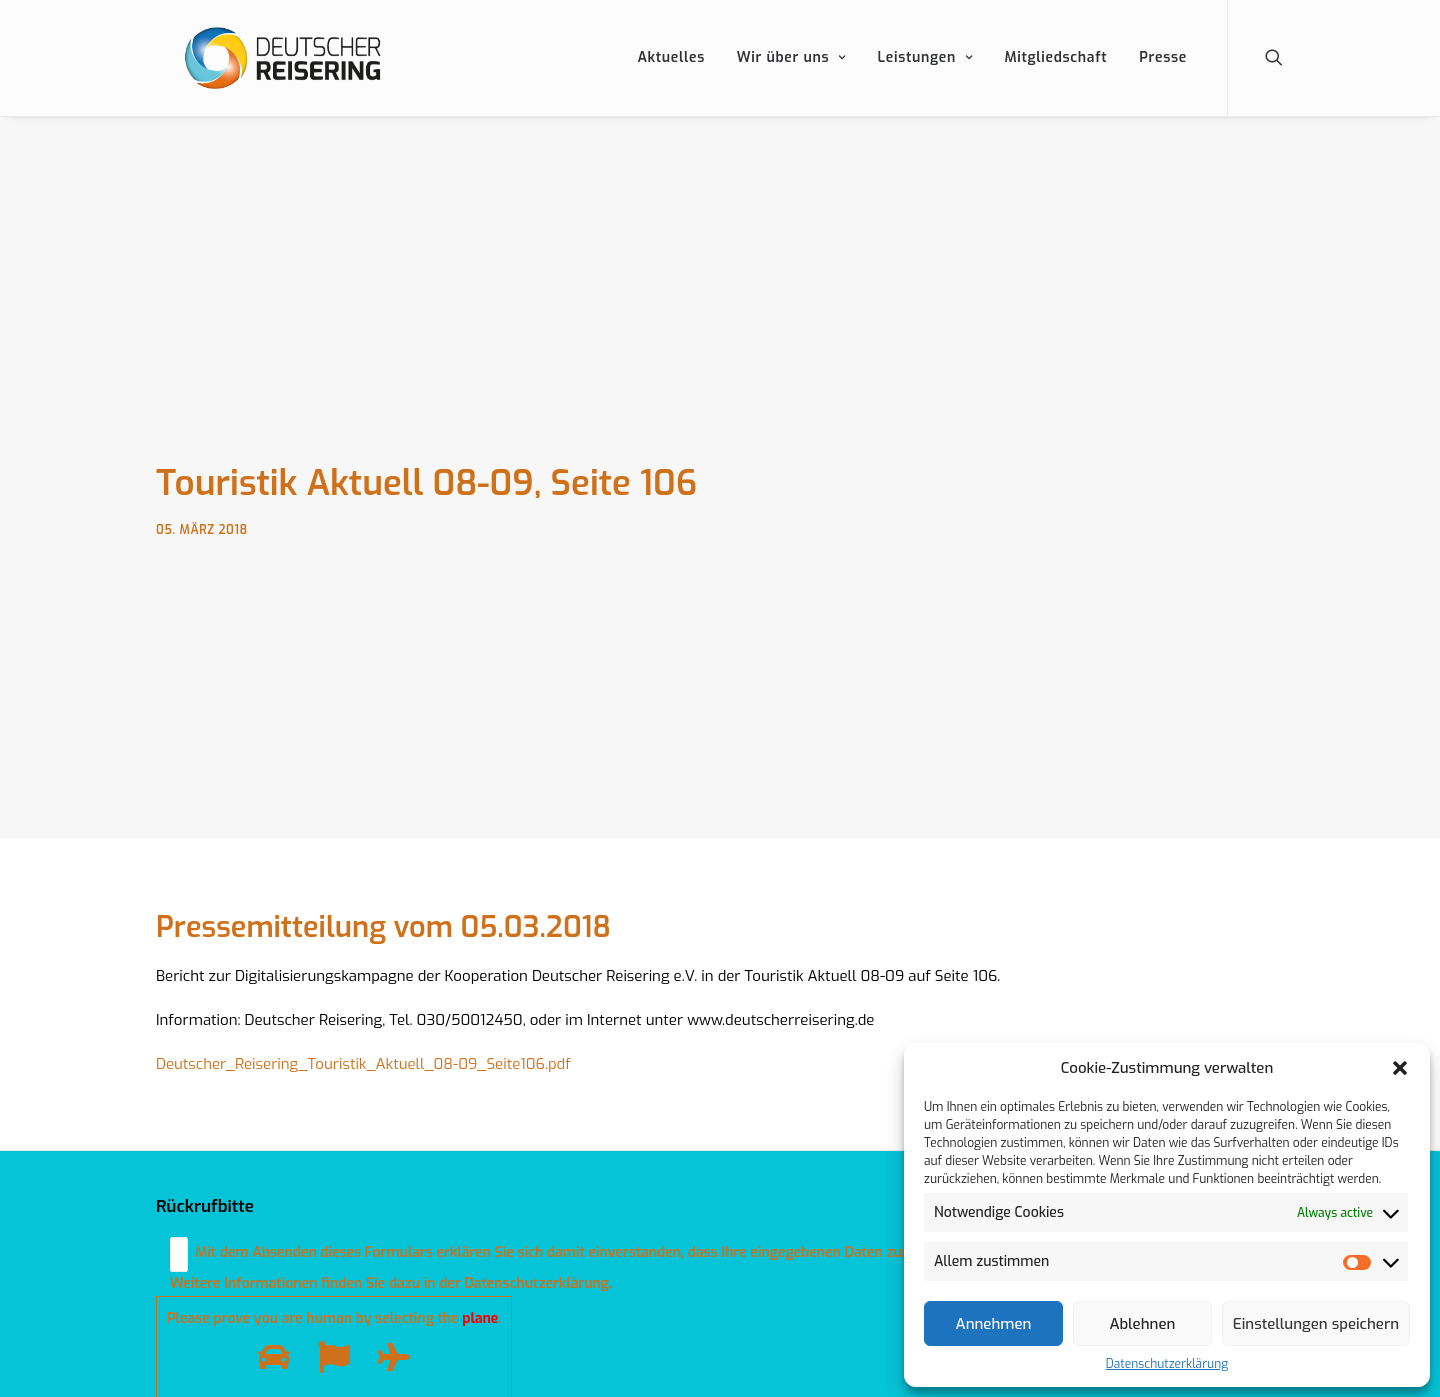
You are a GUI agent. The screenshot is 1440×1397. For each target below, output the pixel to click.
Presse (1163, 79)
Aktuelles (671, 79)
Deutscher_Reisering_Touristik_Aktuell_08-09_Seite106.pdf (363, 1058)
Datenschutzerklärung (1167, 1364)
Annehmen (994, 1324)
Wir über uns (791, 79)
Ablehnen (1142, 1324)
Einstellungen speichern (1316, 1324)
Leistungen (925, 79)
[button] (1400, 1068)
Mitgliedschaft (1055, 79)
